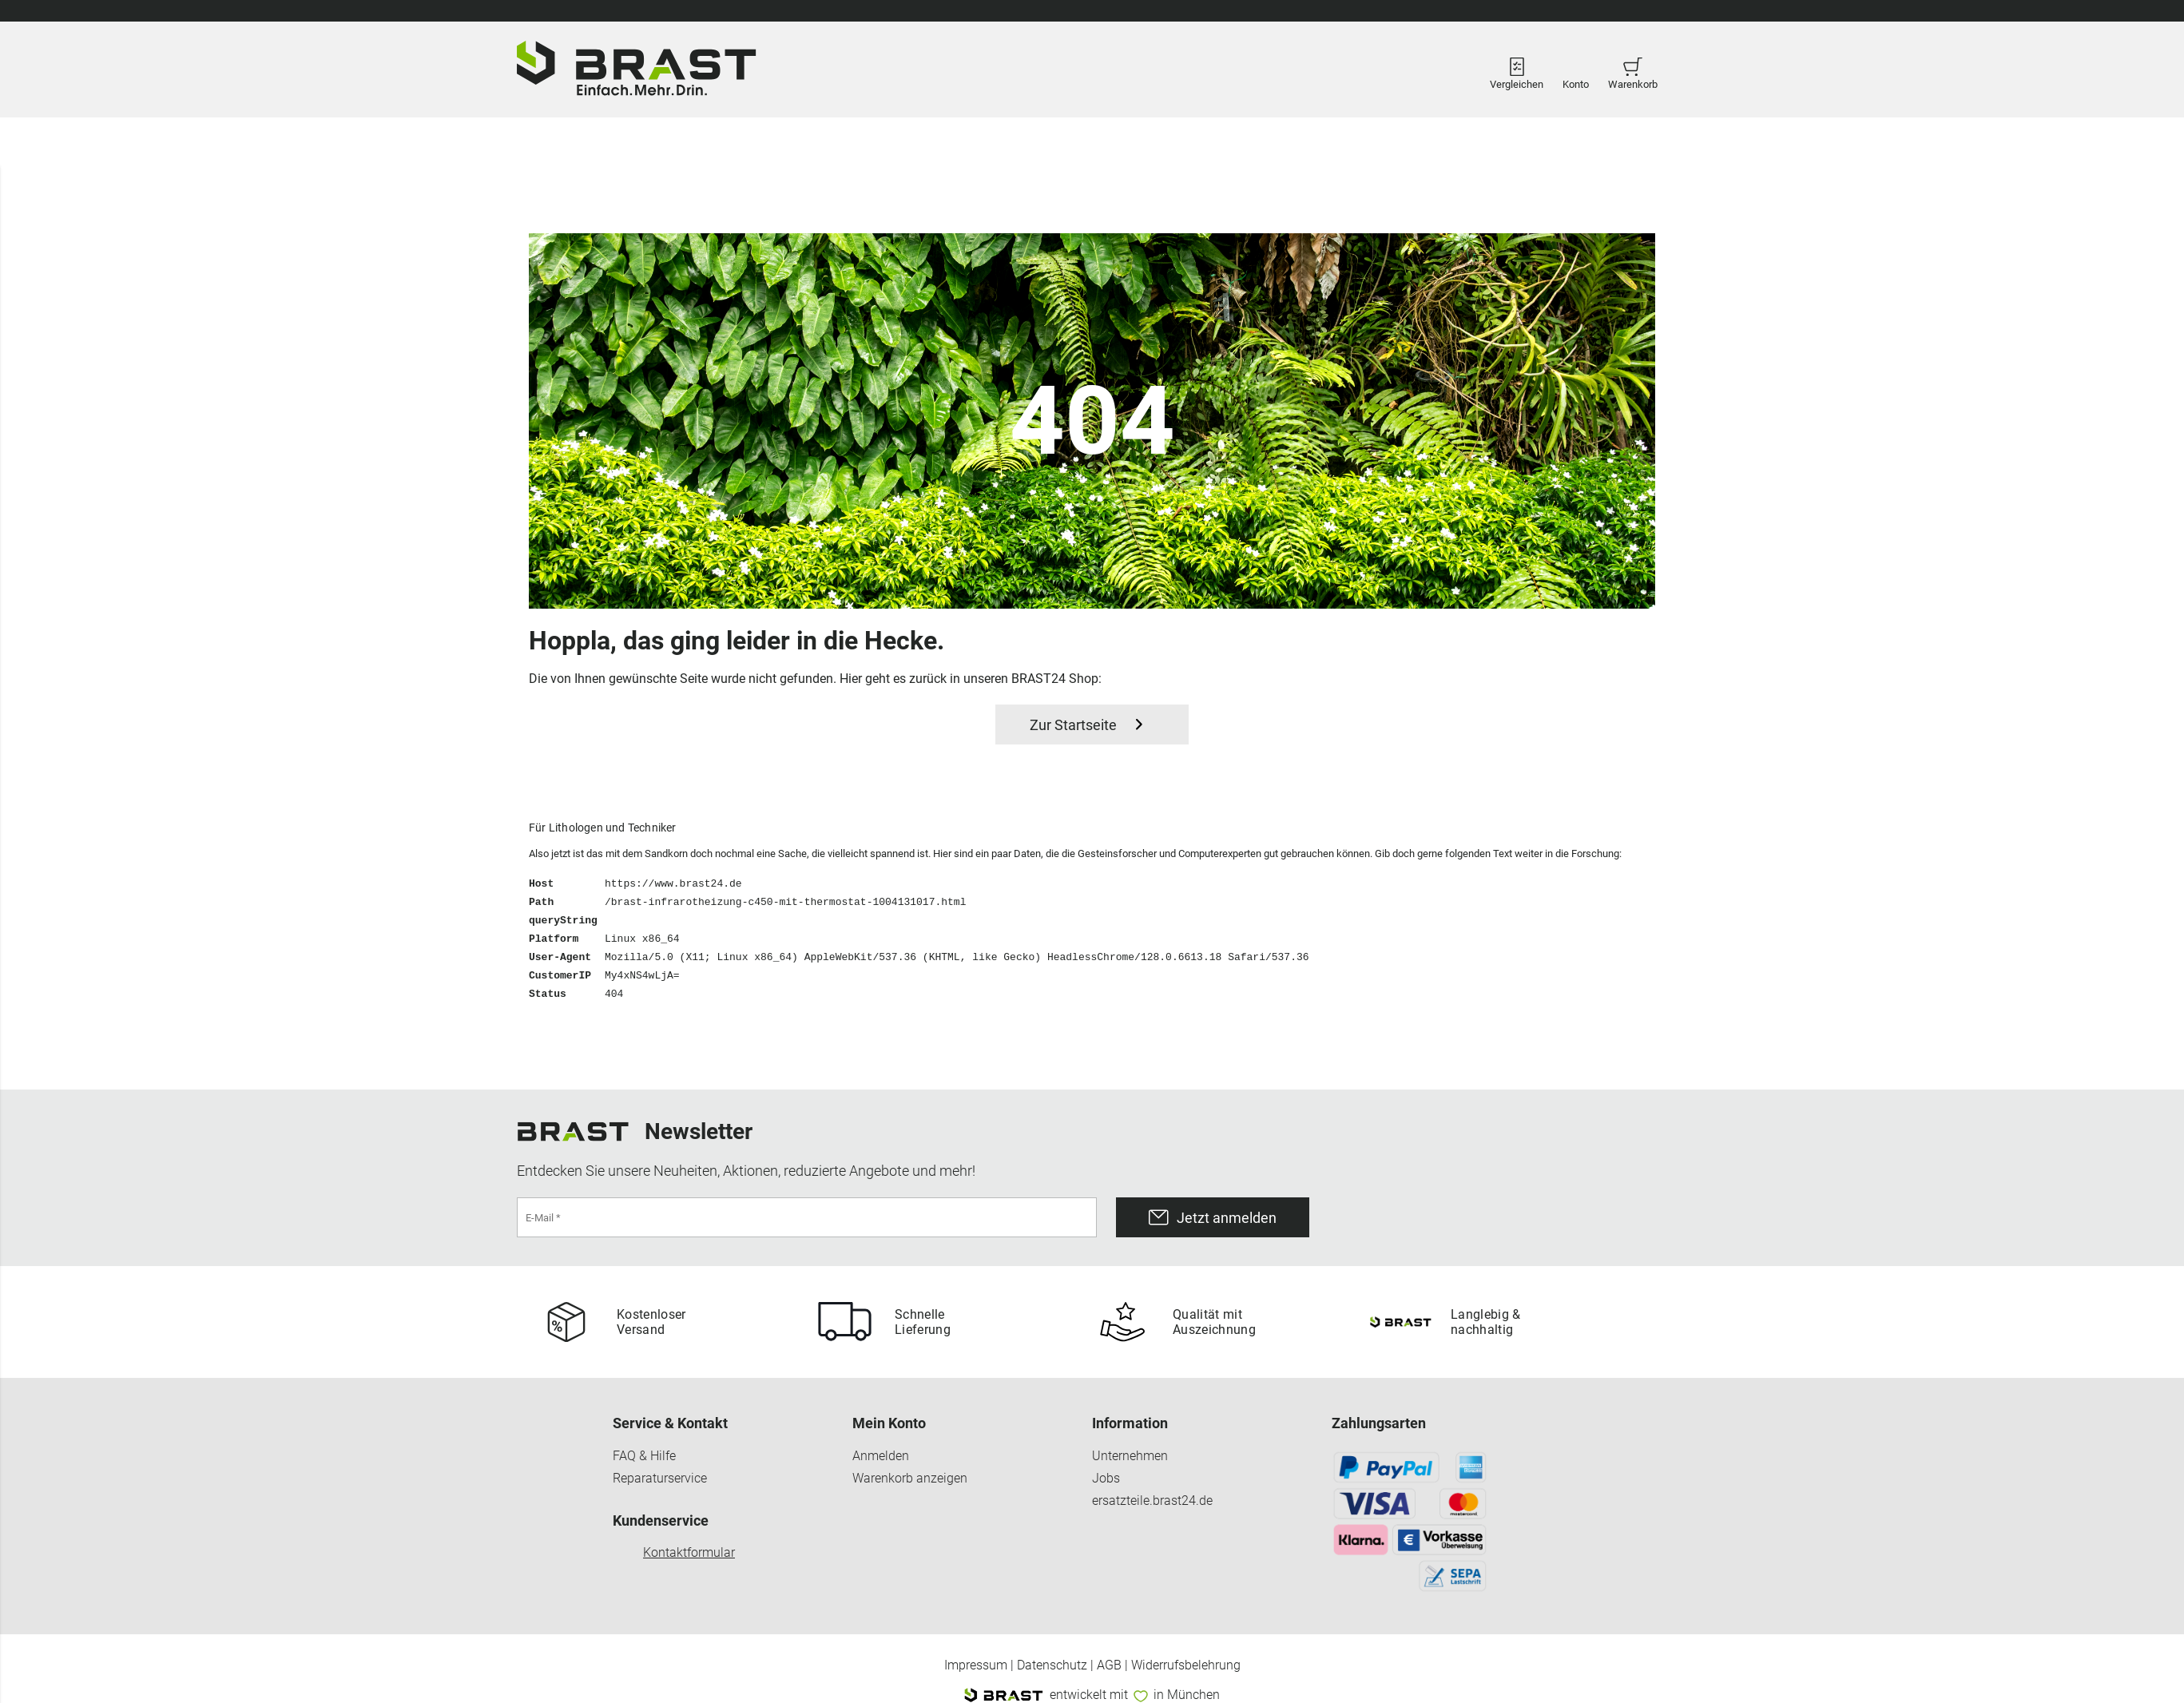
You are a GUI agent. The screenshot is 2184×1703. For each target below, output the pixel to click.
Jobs (1106, 1478)
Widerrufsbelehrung (1186, 1665)
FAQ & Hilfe (644, 1456)
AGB (1109, 1665)
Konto (1576, 69)
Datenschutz (1052, 1665)
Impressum (975, 1665)
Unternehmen (1130, 1456)
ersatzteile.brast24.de (1152, 1501)
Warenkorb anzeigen (909, 1478)
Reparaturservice (660, 1478)
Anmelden (880, 1456)
